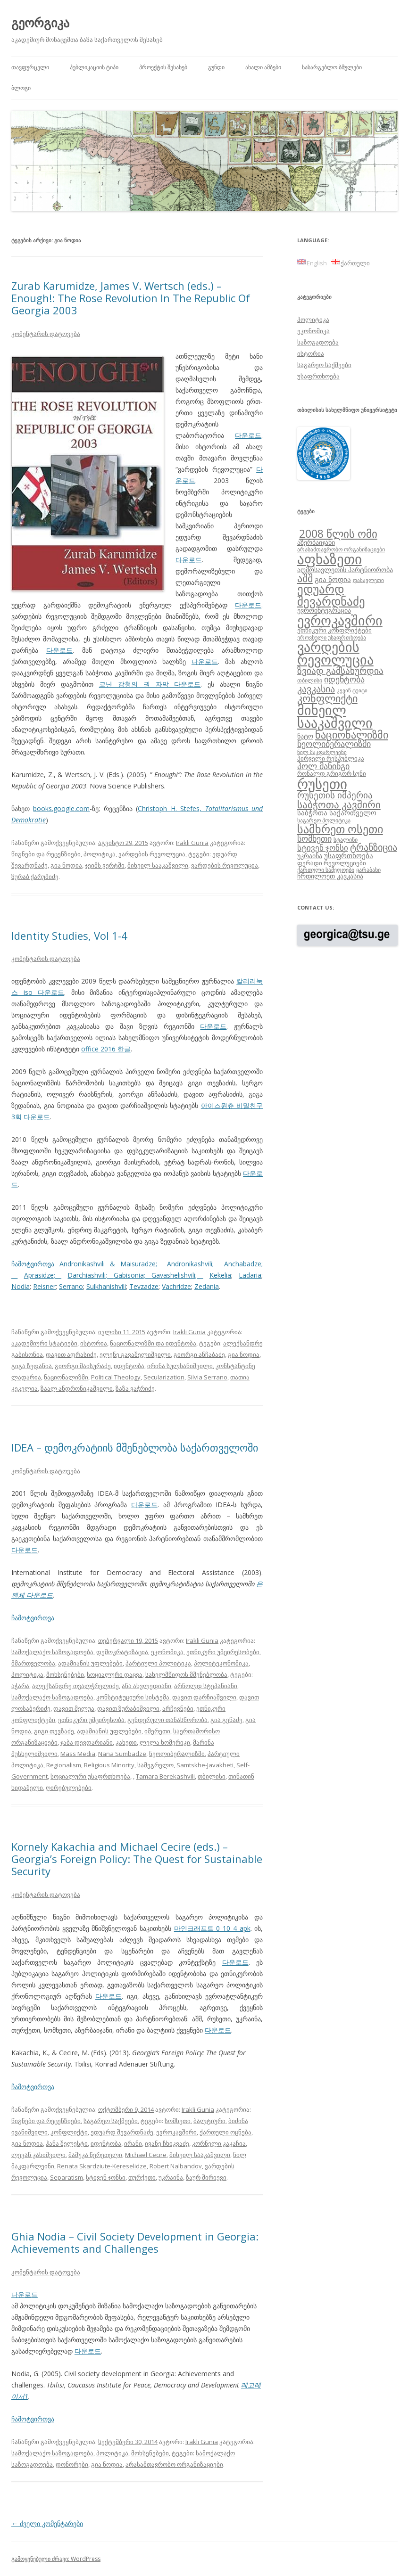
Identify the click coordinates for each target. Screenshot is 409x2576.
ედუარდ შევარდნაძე (122, 2132)
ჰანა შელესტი (67, 2143)
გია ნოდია (66, 865)
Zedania (206, 1286)
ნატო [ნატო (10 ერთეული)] (305, 735)
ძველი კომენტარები (47, 2523)
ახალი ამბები (263, 67)
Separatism (66, 2177)
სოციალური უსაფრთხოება (90, 1776)
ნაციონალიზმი (66, 1377)
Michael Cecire (146, 2154)
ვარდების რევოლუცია (151, 854)
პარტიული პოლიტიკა (158, 1663)
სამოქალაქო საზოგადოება (52, 1652)
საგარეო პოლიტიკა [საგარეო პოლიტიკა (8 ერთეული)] (324, 820)
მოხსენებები (65, 1674)
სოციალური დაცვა (114, 1674)
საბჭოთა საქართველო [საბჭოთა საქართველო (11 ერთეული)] (336, 812)
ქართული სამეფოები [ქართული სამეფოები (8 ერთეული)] (325, 869)
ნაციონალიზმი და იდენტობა (153, 1343)
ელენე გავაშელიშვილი (135, 1354)
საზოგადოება (318, 342)
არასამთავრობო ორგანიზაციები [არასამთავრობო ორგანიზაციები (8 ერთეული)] (341, 549)
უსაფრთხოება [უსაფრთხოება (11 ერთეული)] (348, 855)
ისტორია (93, 1343)
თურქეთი (142, 2177)
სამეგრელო (155, 1765)
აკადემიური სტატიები (44, 1343)
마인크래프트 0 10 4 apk (212, 1928)
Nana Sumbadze (122, 1753)
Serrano (71, 1286)
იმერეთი (157, 1731)
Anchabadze (242, 1263)
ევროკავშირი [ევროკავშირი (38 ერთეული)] (340, 620)
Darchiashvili (86, 1275)
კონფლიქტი (69, 2132)
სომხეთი (178, 2121)
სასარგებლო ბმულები (332, 67)
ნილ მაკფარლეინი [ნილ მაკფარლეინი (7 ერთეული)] (322, 752)
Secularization (163, 1377)
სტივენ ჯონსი (105, 2177)
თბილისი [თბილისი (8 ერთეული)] (309, 680)
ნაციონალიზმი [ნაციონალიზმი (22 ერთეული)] (351, 734)
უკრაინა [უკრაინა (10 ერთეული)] (309, 855)
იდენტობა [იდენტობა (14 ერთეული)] (344, 679)
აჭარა (20, 1686)
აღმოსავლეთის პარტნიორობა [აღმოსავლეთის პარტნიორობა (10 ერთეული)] (345, 569)
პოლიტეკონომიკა (221, 1663)
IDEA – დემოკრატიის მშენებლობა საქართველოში (134, 1447)
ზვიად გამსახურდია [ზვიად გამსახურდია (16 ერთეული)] (340, 671)
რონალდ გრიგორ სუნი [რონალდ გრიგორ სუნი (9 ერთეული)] (331, 773)
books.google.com (61, 808)
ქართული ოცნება (225, 2132)
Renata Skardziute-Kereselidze (102, 2166)
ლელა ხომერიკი (165, 1742)
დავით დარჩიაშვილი (204, 1697)
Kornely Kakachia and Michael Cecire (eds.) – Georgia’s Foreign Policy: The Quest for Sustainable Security (136, 1859)
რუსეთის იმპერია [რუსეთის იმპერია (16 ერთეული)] (335, 795)
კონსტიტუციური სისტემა (132, 1697)
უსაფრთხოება (318, 376)
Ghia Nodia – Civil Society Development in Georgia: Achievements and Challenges (135, 2242)
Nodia (20, 1286)
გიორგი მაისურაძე (83, 1366)
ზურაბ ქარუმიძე (34, 876)
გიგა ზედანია (31, 1366)
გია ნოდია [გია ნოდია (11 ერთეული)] (333, 579)
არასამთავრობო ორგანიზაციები (174, 2464)
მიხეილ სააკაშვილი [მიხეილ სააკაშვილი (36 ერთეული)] (335, 716)
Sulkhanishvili (106, 1286)
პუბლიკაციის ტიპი (94, 67)
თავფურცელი (30, 67)
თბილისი (211, 1776)
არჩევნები (177, 1708)
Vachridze (176, 1286)
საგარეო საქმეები (110, 2121)
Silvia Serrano (207, 1377)
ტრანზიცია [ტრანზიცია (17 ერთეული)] (373, 847)
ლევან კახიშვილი (38, 2154)
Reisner (44, 1286)
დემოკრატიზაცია (122, 1652)
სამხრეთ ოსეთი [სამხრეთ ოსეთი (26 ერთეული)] (340, 829)
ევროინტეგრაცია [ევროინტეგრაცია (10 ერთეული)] (324, 610)
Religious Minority (109, 1765)
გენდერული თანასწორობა (167, 1719)
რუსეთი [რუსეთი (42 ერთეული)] (322, 783)
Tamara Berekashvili (165, 1776)
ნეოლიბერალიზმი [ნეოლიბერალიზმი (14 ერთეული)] (334, 743)
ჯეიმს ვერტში (105, 865)
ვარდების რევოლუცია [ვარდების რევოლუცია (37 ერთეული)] (335, 653)
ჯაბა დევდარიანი (86, 1742)
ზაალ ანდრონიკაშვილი (77, 1388)
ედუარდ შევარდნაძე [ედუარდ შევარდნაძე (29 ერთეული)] (331, 594)
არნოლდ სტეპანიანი (205, 1686)
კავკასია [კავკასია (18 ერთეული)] (316, 688)
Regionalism (63, 1765)
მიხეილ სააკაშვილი (157, 865)
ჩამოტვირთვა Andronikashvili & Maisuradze (83, 1263)
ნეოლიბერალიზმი (177, 1753)
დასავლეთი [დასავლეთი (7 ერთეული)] (368, 580)
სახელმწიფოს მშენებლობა (186, 1674)
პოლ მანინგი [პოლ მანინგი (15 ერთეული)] (323, 765)
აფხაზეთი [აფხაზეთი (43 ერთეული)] (329, 559)
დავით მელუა (73, 1708)
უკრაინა (171, 2177)
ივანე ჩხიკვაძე (167, 2143)
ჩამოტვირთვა (32, 1617)
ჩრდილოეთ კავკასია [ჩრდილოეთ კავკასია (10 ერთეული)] (330, 875)
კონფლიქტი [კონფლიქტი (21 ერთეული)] (327, 698)
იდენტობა (129, 1366)
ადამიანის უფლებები (90, 1663)
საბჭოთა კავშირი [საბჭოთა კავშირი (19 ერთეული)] (339, 804)
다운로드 (248, 435)
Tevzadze (144, 1286)
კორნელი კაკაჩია (219, 2143)
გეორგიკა (40, 22)
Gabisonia (129, 1275)
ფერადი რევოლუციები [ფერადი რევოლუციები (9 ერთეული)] (331, 863)
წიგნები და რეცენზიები (46, 854)
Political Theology (116, 1377)
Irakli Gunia (192, 842)
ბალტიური (209, 2121)
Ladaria (250, 1275)
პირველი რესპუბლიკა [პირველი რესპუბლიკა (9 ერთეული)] (330, 758)
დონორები (72, 2464)
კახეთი (126, 1742)
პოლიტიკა (99, 854)
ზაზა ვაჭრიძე (135, 1388)
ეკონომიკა (167, 1652)
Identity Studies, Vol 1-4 (69, 935)
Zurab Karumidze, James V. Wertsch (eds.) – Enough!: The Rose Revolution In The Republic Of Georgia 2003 (130, 298)
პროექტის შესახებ (163, 67)
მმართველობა (33, 1663)
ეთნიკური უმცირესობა (91, 1719)
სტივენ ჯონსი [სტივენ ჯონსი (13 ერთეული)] (322, 847)
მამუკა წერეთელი (95, 2154)
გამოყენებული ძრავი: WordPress (55, 2559)
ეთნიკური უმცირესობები (222, 1652)
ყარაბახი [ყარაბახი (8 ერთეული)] (368, 869)
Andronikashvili (189, 1263)
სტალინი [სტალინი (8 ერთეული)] (346, 839)
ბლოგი (21, 88)
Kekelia (220, 1275)
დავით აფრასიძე (71, 1354)
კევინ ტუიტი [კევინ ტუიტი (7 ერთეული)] (352, 690)
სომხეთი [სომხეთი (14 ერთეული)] (314, 838)
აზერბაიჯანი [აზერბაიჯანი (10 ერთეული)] (316, 542)
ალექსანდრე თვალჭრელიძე (75, 1686)
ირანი (133, 2143)
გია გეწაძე (226, 1719)
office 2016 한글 (106, 1048)
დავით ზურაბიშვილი (128, 1708)
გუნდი (216, 67)
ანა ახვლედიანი (146, 1686)
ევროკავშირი (176, 2132)
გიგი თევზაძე (54, 1731)
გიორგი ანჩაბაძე (199, 1354)
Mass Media (77, 1753)
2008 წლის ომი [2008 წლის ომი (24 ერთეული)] (338, 533)
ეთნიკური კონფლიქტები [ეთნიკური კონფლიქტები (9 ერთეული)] (334, 630)
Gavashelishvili (173, 1275)
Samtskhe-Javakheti (205, 1765)
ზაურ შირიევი (206, 2177)
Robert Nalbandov (176, 2166)
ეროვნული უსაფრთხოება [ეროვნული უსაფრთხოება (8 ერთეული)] (331, 637)
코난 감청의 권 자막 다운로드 (150, 684)
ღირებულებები (69, 1787)
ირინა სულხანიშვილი (180, 1366)
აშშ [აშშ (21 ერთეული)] (305, 578)
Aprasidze (39, 1275)
